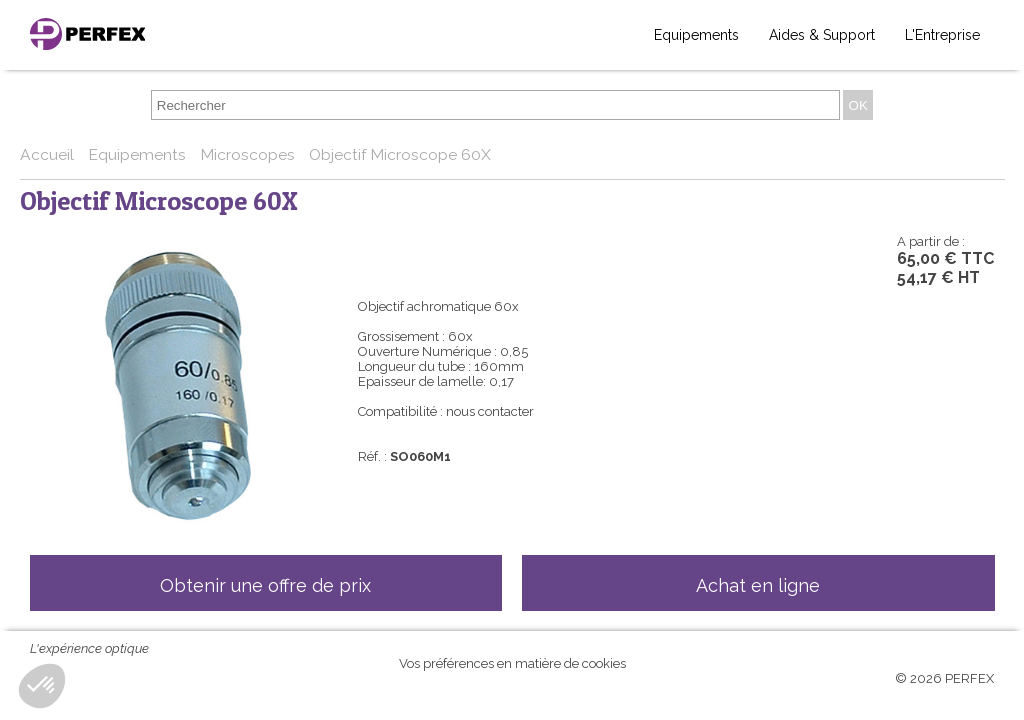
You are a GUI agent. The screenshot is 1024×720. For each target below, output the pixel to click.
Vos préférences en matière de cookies (512, 663)
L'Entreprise (942, 35)
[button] (42, 686)
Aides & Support (822, 35)
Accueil (49, 154)
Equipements (696, 35)
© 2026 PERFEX (944, 678)
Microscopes (249, 154)
